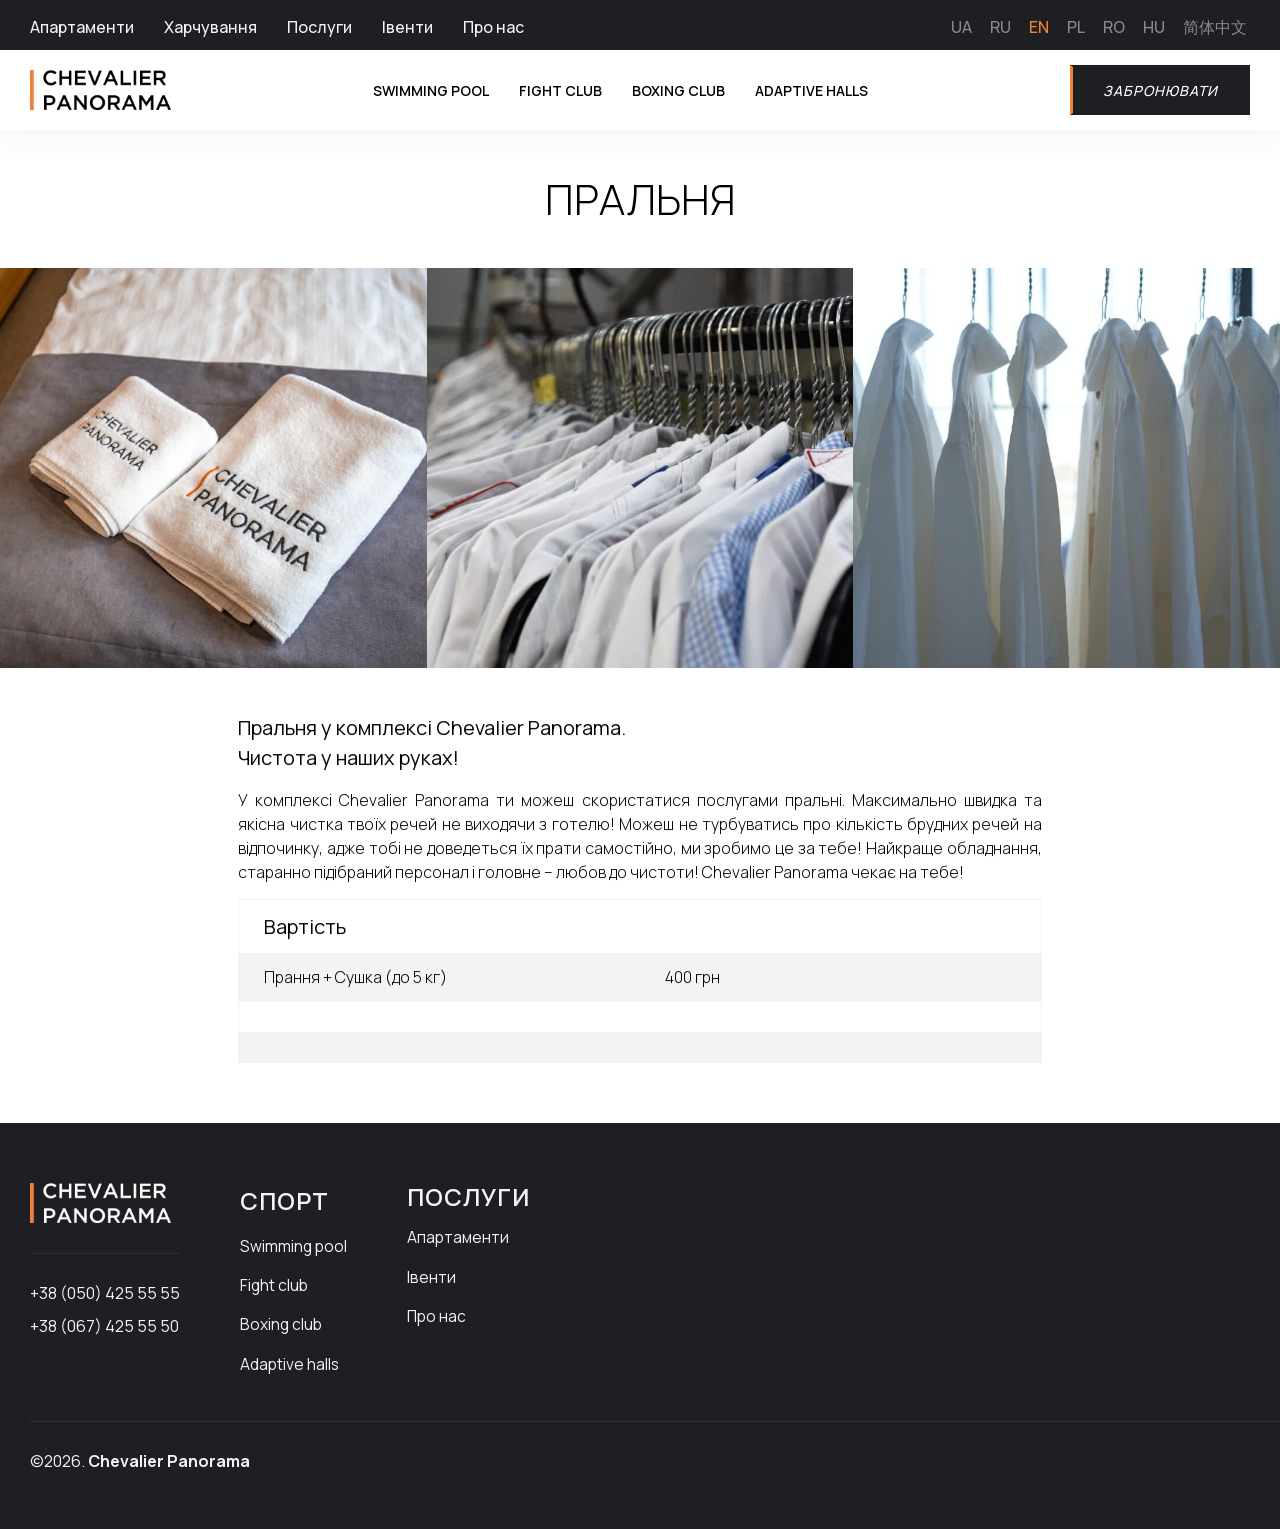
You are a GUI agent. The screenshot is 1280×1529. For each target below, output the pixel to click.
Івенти (407, 27)
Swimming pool (405, 90)
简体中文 (1215, 27)
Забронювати (1153, 90)
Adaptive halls (823, 90)
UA (961, 27)
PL (1076, 27)
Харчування (210, 27)
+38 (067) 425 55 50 (104, 1326)
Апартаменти (82, 27)
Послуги (319, 27)
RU (1000, 27)
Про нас (493, 27)
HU (1154, 27)
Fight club (548, 90)
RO (1114, 27)
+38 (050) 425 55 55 (105, 1293)
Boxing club (677, 90)
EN (1039, 27)
